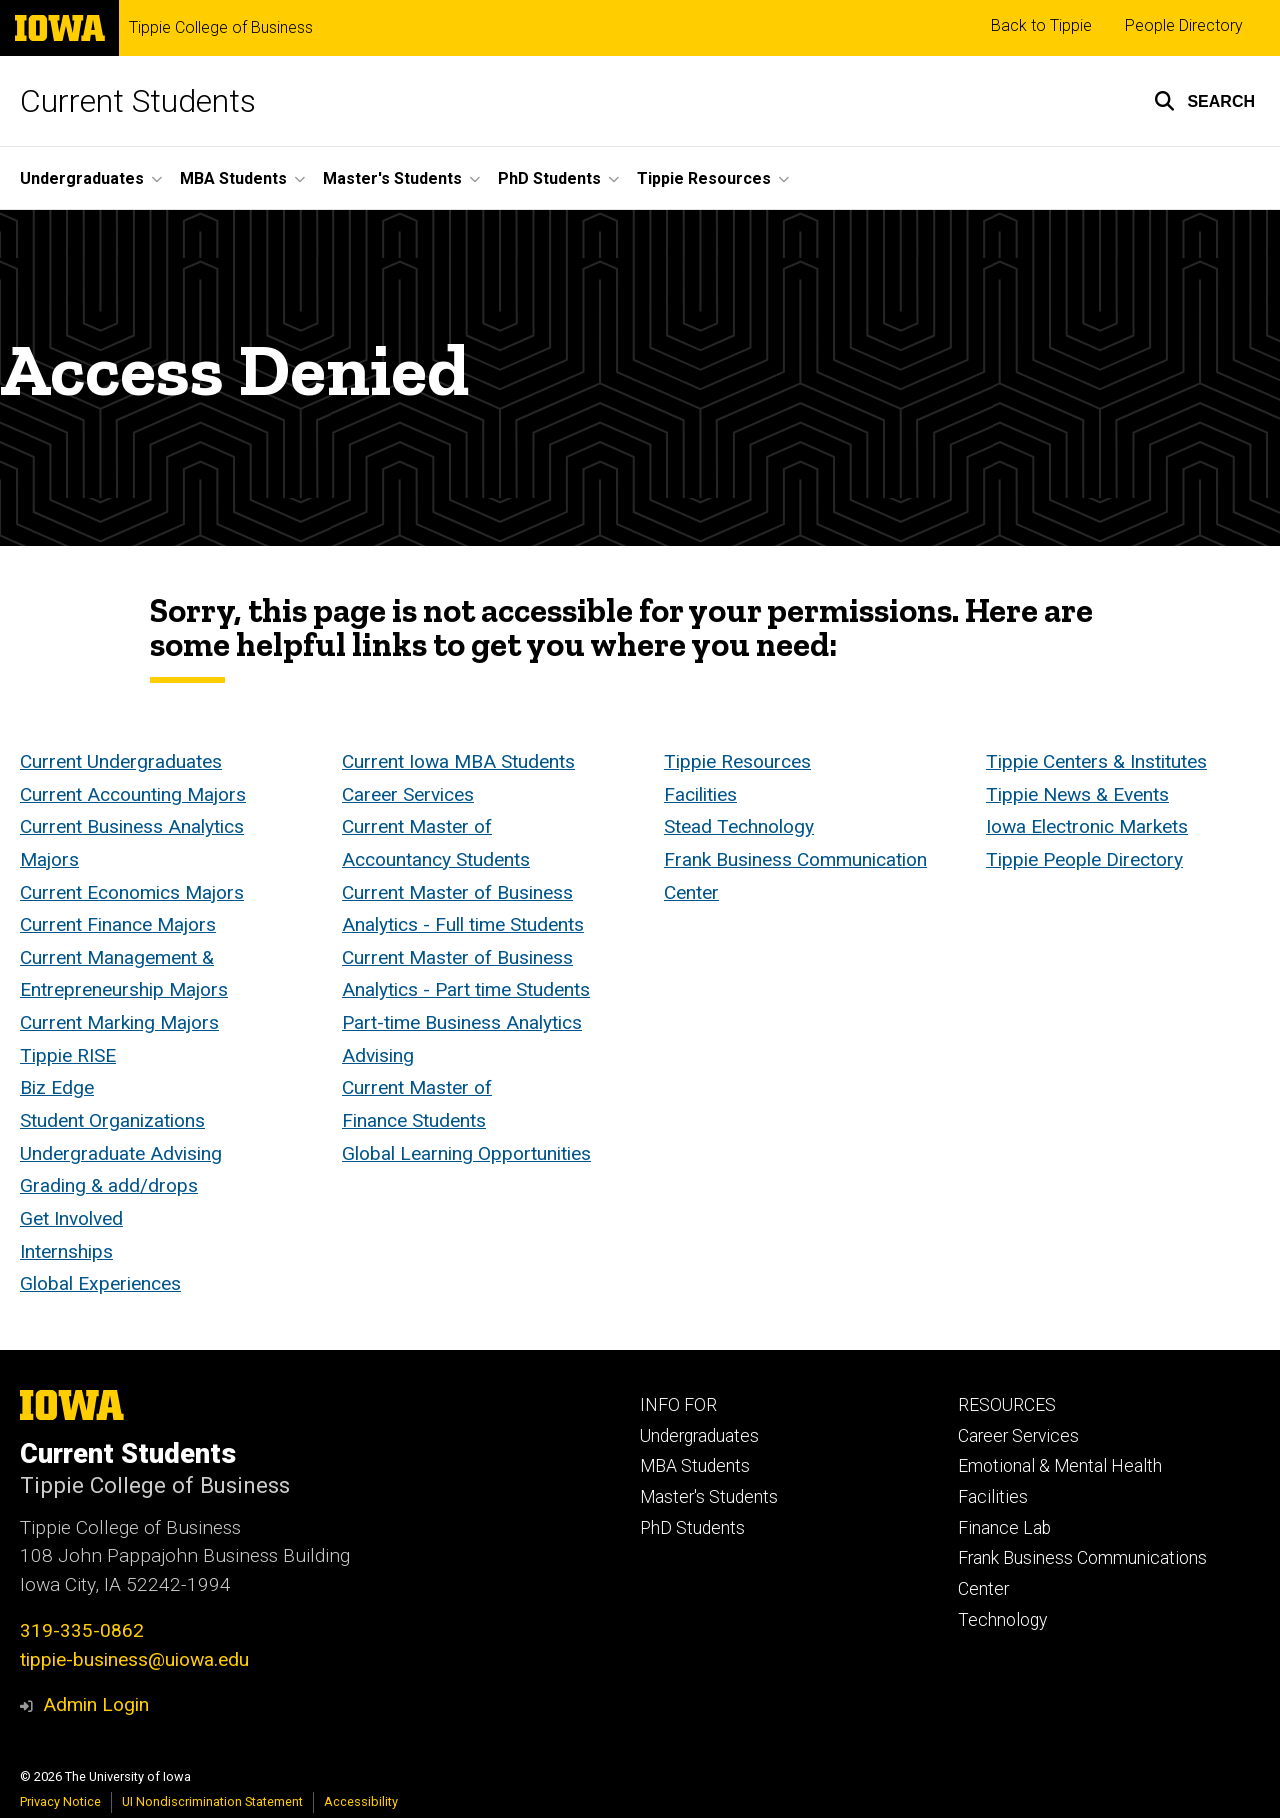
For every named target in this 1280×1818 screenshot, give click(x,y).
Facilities (700, 794)
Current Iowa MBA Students (458, 761)
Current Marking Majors (119, 1022)
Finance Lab (1004, 1528)
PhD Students (692, 1528)
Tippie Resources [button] (704, 178)
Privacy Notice (60, 1801)
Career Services (408, 794)
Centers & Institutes (1125, 761)
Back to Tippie (1041, 25)
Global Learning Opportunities (466, 1153)
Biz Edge (57, 1088)
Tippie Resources (737, 761)
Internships (66, 1251)
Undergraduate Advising (121, 1153)
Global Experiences (100, 1284)
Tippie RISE (68, 1055)
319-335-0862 (82, 1630)
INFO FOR (678, 1405)
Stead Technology (739, 827)
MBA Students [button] (233, 178)
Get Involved (71, 1218)
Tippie (1014, 761)
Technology (1002, 1620)
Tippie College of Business (221, 28)
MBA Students (695, 1466)
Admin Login (96, 1704)
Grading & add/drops (109, 1186)
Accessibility (361, 1801)
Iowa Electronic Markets (1087, 827)
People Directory (1184, 25)
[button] (1204, 101)
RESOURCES (1007, 1405)
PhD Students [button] (549, 178)
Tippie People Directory (1084, 859)
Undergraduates (699, 1436)
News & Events (1106, 794)
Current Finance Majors (118, 925)
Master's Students (709, 1497)
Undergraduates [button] (82, 178)
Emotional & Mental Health (1060, 1466)
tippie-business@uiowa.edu (134, 1659)
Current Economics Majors (132, 892)
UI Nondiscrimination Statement (212, 1801)
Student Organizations (112, 1120)
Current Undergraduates (121, 761)
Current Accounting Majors (133, 794)
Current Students (138, 101)
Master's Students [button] (392, 178)
